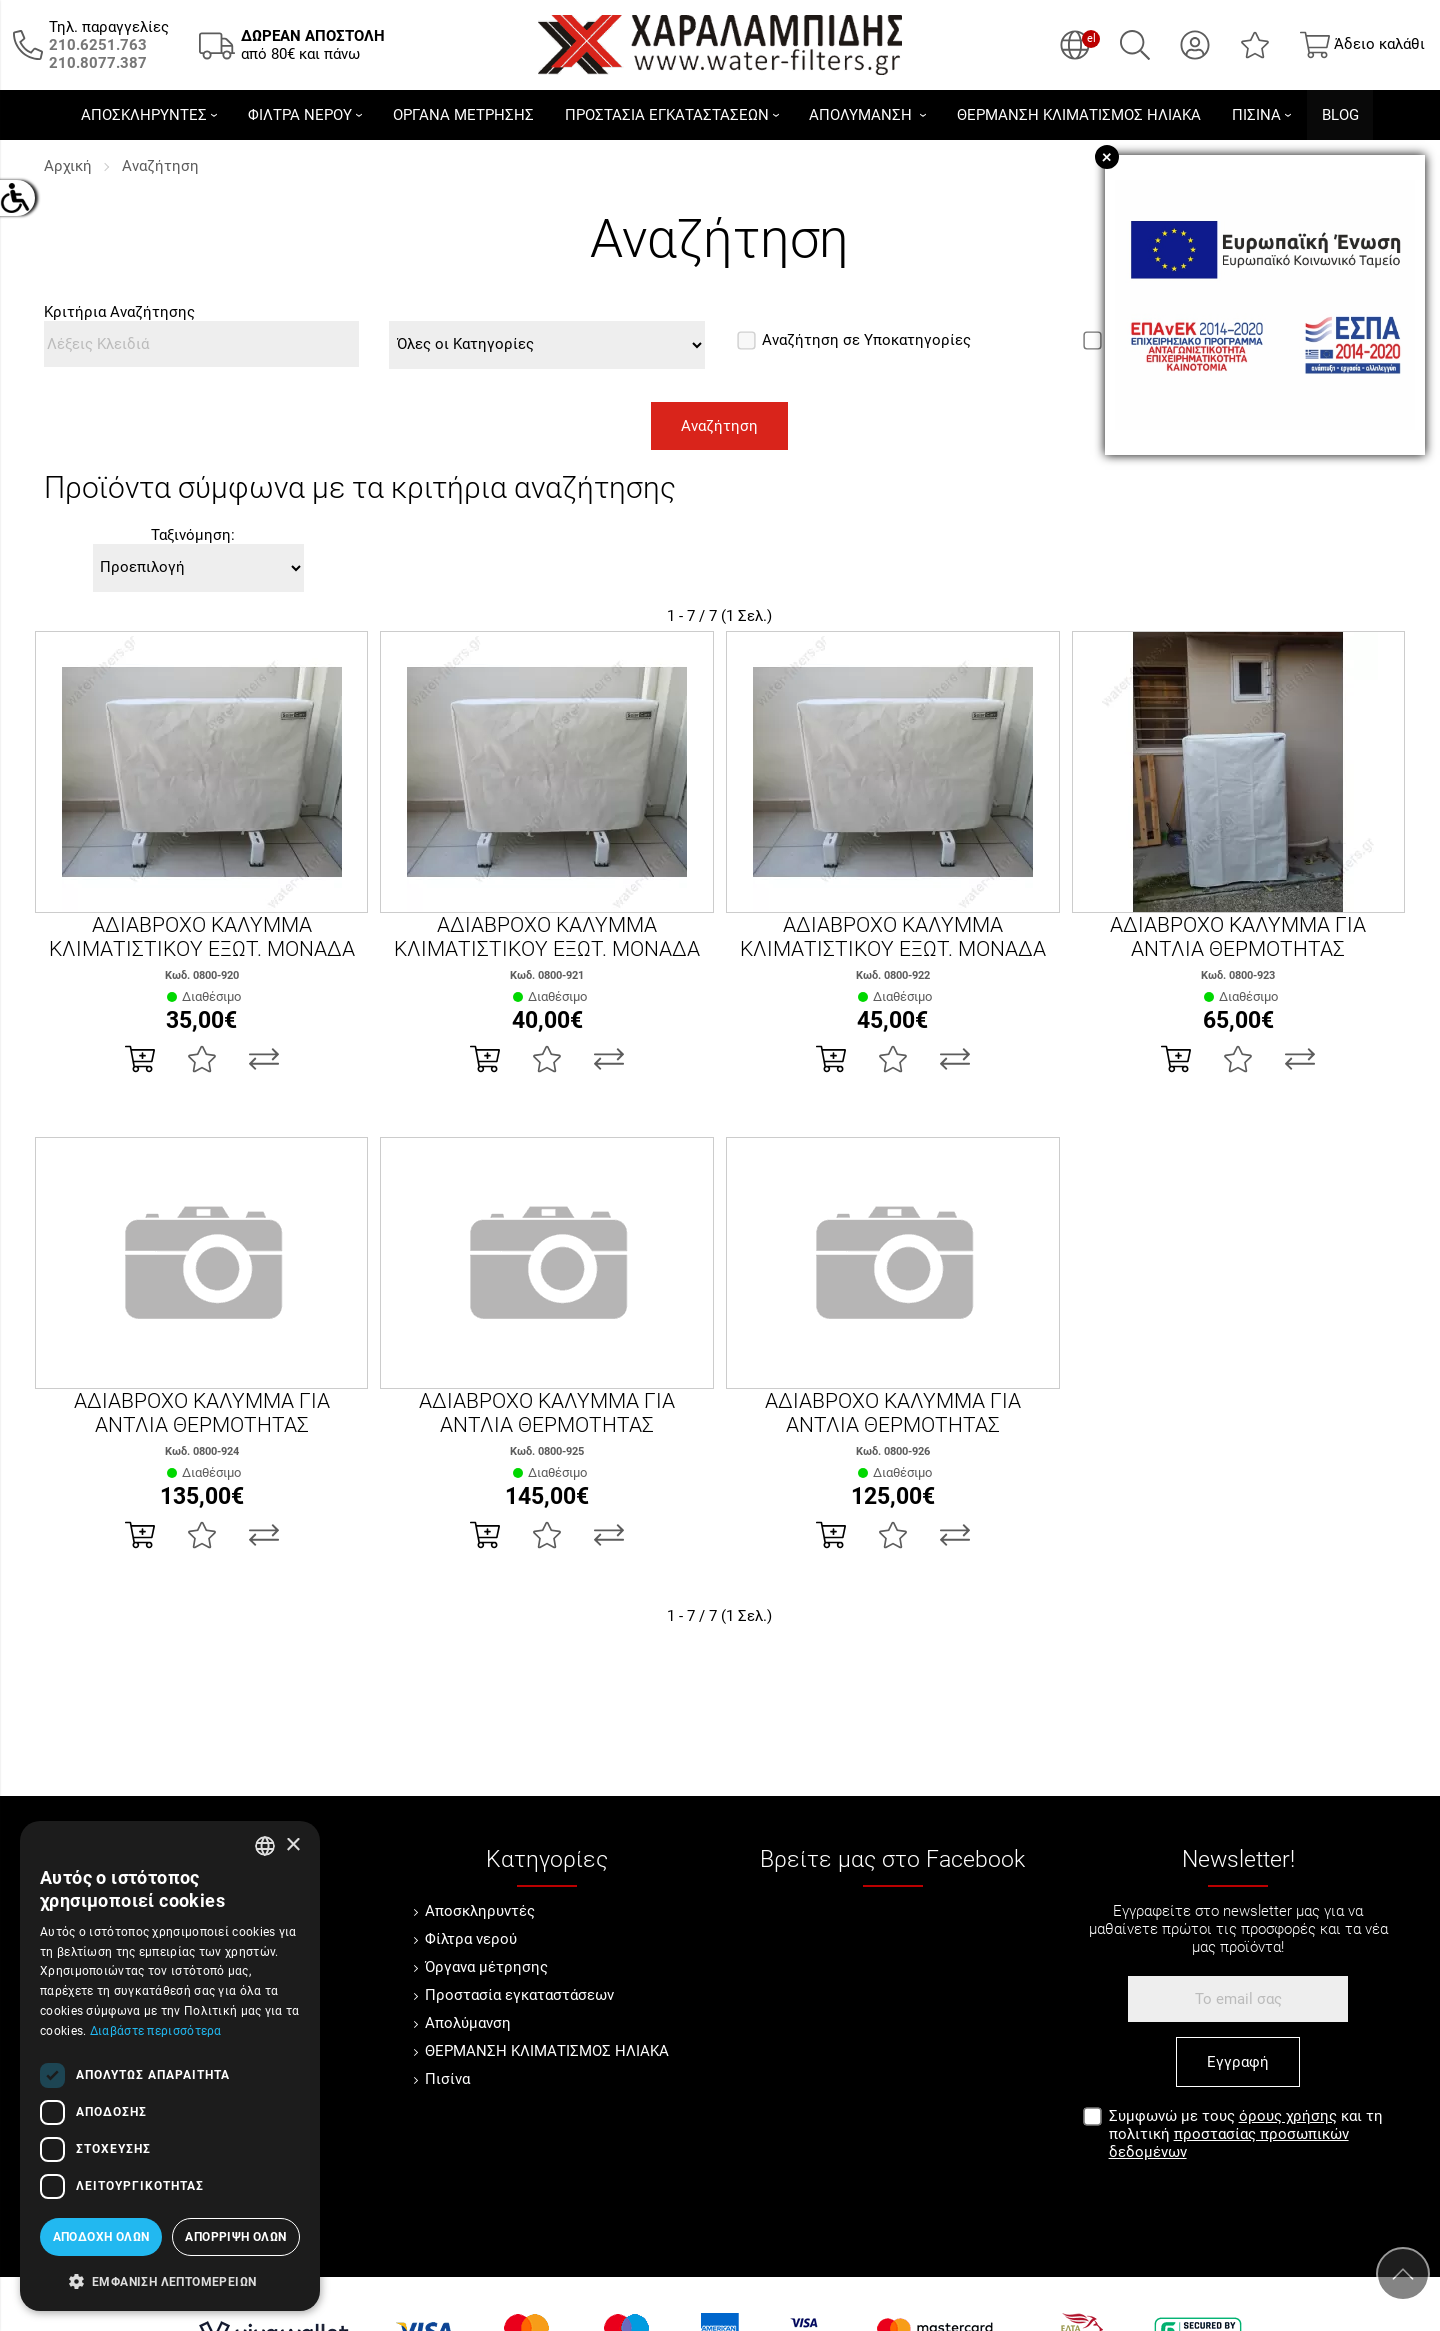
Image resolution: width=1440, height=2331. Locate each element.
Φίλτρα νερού (471, 1939)
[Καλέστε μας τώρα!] (98, 45)
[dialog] (170, 2066)
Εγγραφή (1238, 2062)
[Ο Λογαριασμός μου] (1195, 45)
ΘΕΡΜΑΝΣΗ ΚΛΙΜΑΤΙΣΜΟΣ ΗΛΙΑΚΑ (547, 2051)
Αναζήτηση (160, 166)
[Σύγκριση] (264, 1059)
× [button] (292, 1845)
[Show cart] (1362, 45)
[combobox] (265, 1846)
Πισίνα (447, 2079)
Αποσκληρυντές (480, 1911)
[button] (170, 2280)
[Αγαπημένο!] (202, 1059)
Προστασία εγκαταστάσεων (519, 1995)
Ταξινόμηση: (193, 535)
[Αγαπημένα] (1255, 45)
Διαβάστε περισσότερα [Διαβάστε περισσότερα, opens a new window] (156, 2031)
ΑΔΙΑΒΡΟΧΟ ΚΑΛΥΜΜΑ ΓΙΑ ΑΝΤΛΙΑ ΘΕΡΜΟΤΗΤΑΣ (1238, 937)
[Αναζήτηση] (1135, 45)
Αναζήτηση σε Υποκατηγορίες (854, 340)
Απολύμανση (468, 2023)
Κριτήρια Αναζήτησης (119, 312)
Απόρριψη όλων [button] (235, 2237)
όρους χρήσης (1288, 2116)
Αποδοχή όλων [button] (101, 2237)
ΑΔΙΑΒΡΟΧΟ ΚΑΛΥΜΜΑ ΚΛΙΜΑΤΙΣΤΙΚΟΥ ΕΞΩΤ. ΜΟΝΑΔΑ (202, 937)
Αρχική (68, 166)
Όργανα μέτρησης (486, 1967)
